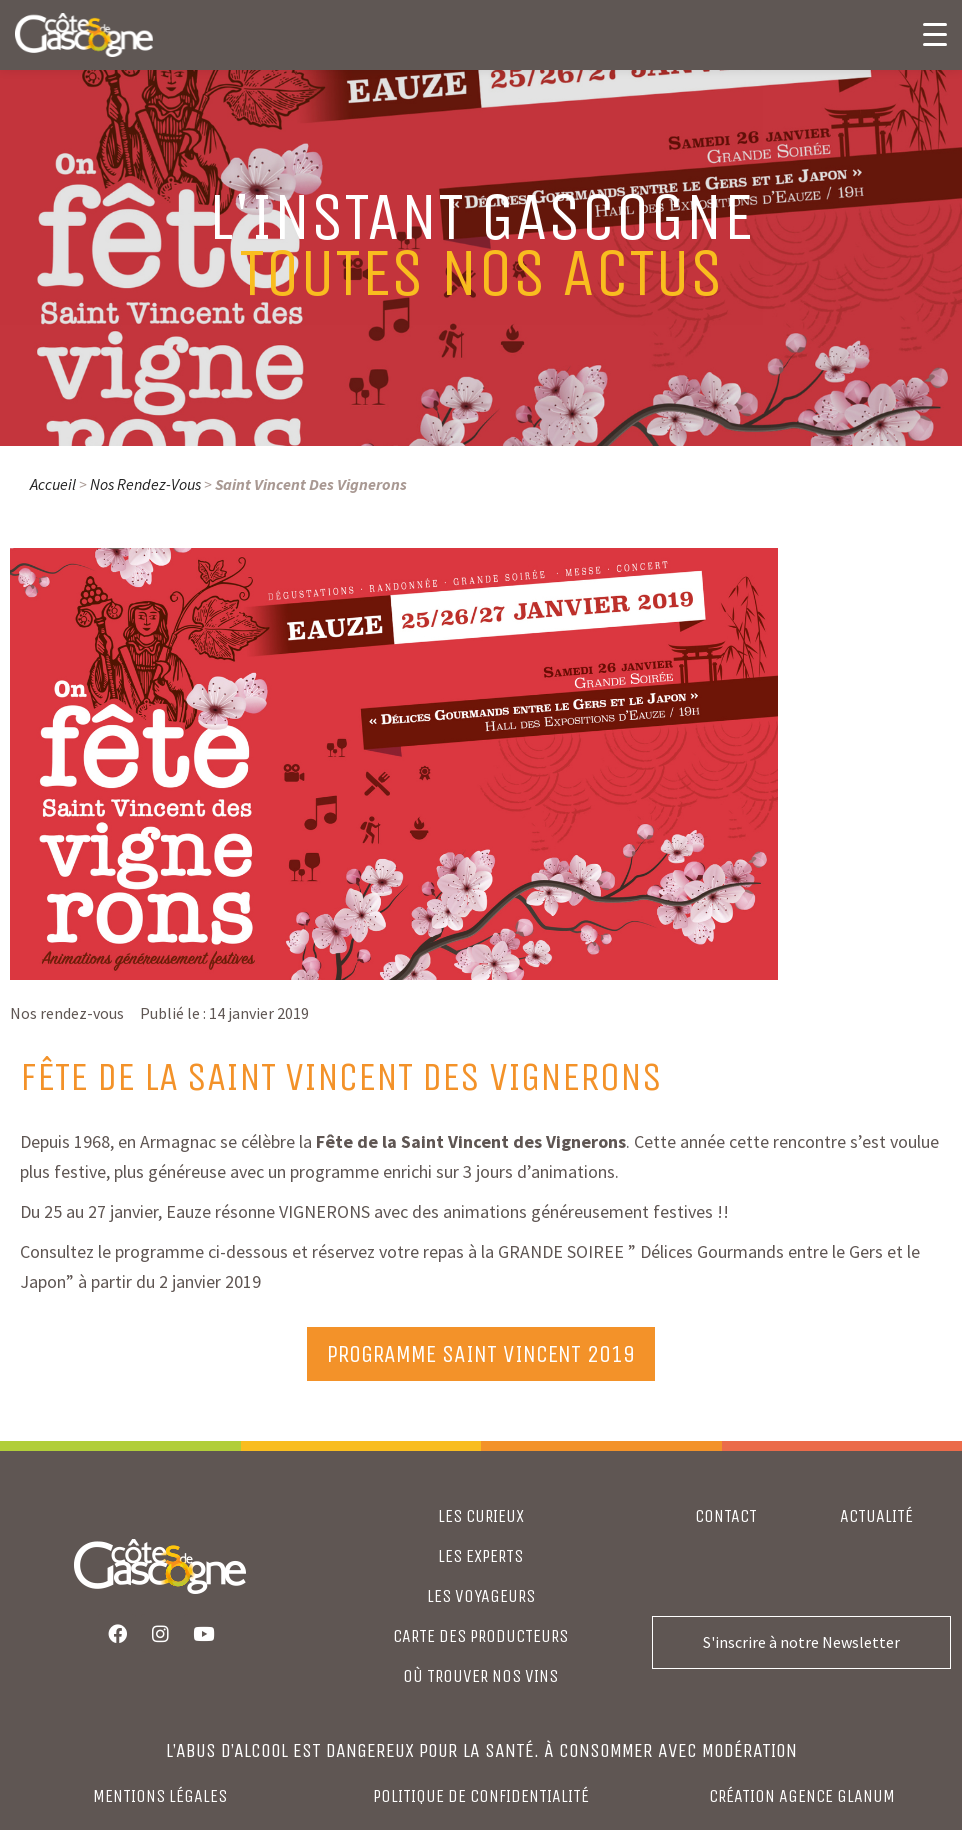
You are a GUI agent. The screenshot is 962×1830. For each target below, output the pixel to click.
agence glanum (837, 1796)
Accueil (53, 484)
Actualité (876, 1516)
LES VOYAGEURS (481, 1596)
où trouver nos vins (480, 1676)
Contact (726, 1516)
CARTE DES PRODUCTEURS (480, 1636)
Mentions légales (160, 1796)
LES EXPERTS (480, 1556)
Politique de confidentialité (481, 1796)
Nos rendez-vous (145, 484)
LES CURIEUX (481, 1516)
